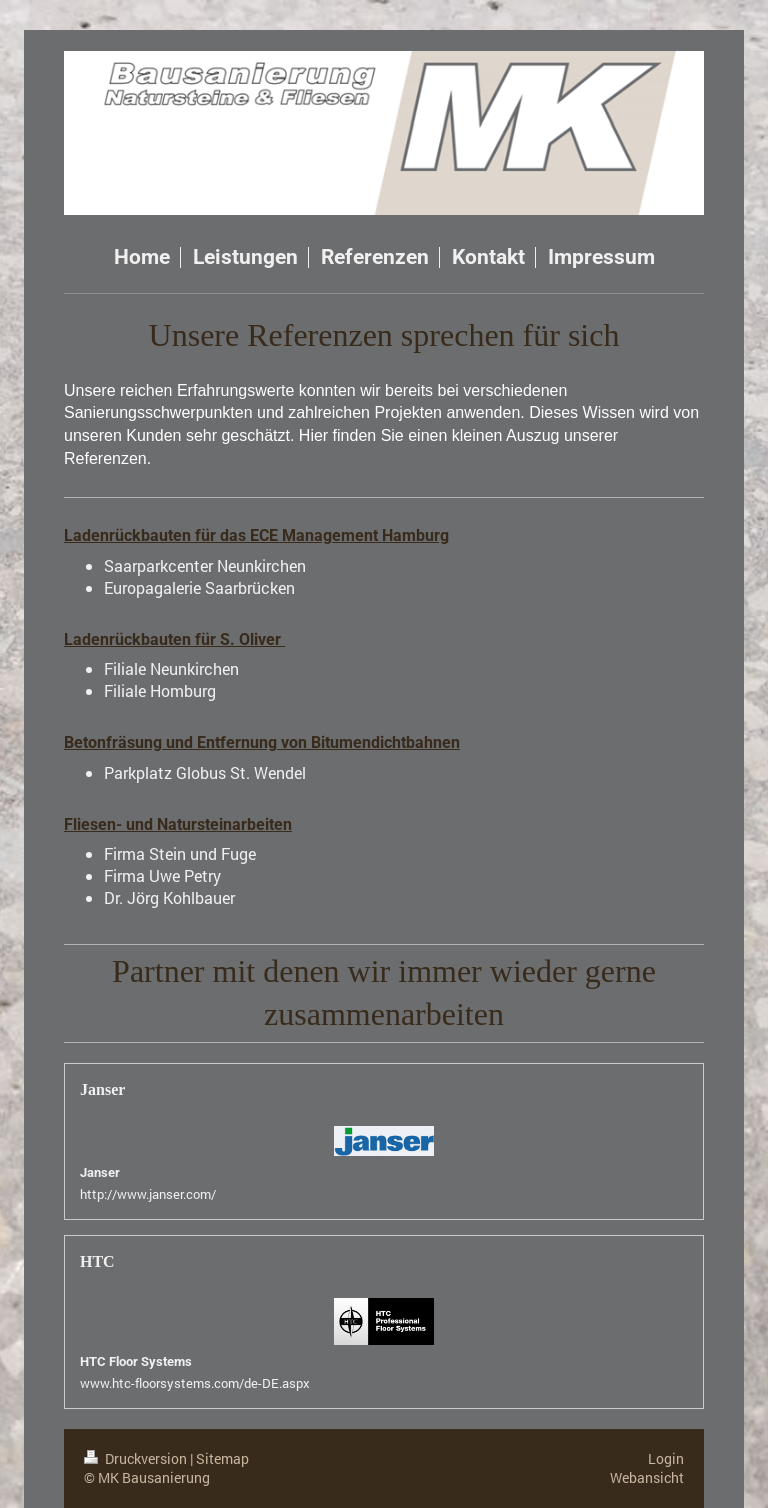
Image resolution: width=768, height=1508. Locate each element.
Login (666, 1458)
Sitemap (222, 1458)
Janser (100, 1172)
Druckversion (137, 1458)
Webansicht (647, 1477)
